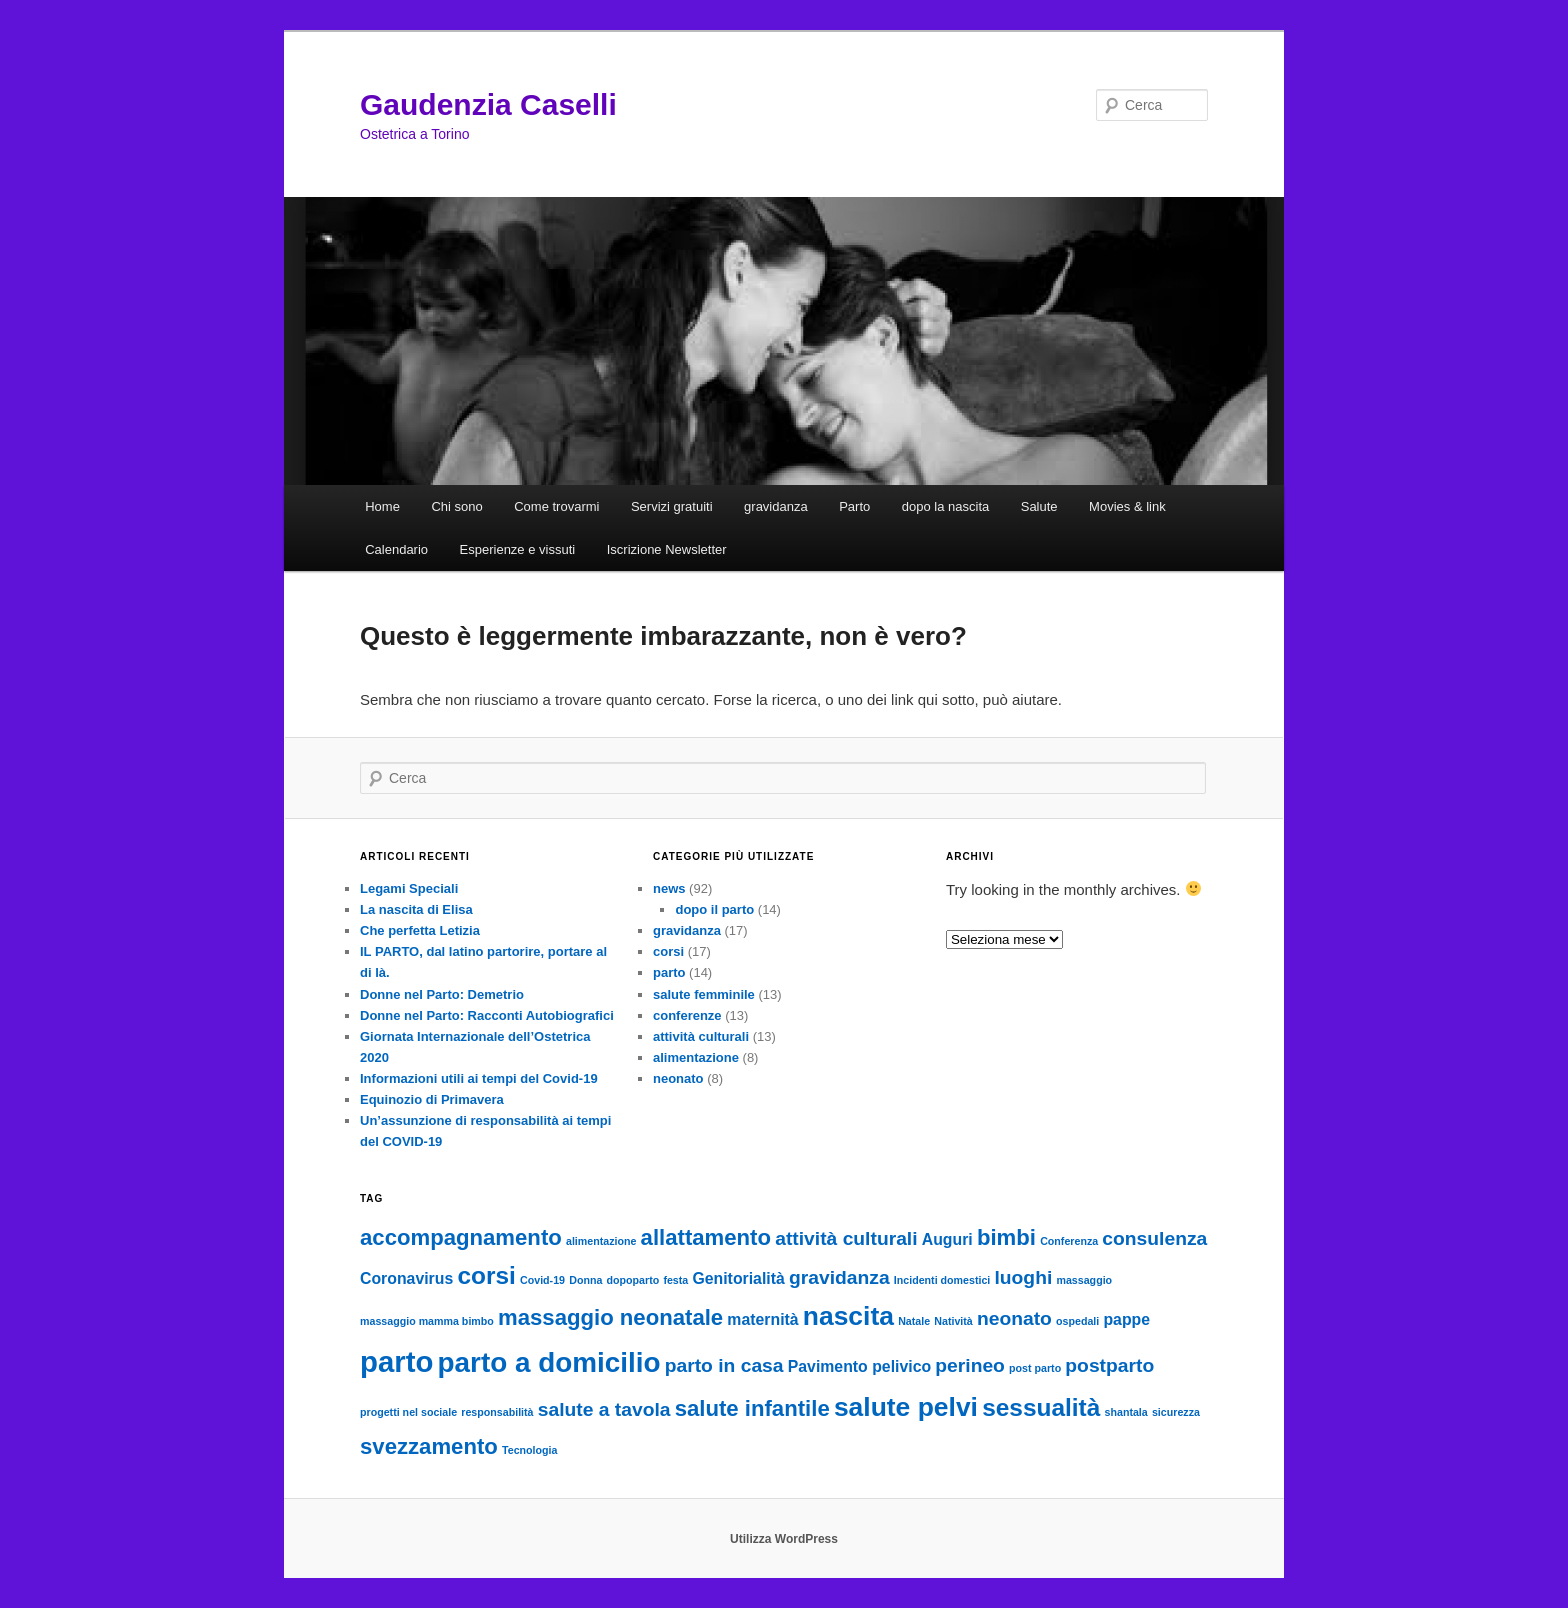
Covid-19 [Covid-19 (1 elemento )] (542, 1280)
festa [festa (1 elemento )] (675, 1280)
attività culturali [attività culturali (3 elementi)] (846, 1238)
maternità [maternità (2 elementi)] (762, 1319)
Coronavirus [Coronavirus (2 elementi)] (406, 1278)
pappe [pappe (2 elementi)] (1126, 1319)
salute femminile (704, 994)
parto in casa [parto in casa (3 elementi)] (724, 1365)
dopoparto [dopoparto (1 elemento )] (633, 1280)
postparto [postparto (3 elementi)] (1109, 1365)
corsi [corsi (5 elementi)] (486, 1275)
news (669, 888)
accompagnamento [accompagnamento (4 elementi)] (461, 1237)
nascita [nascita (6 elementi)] (848, 1316)
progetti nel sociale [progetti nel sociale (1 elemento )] (408, 1412)
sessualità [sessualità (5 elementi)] (1041, 1407)
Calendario (396, 549)
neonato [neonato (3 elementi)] (1014, 1318)
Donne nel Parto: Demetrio (442, 994)
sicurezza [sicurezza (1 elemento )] (1176, 1412)
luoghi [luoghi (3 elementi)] (1023, 1277)
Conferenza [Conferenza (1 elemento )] (1069, 1241)
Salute (1039, 506)
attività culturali (701, 1036)
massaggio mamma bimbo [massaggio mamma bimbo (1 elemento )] (427, 1321)
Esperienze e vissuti (518, 549)
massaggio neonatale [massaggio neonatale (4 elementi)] (610, 1317)
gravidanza (776, 506)
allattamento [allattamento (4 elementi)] (706, 1237)
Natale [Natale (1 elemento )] (914, 1321)
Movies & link (1127, 506)
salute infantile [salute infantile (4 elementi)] (752, 1408)
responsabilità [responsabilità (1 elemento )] (497, 1412)
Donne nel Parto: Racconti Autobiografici (487, 1015)
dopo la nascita (945, 506)
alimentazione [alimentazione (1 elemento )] (601, 1241)
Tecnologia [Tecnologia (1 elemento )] (529, 1450)
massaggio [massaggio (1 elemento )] (1084, 1280)
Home (382, 506)
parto (669, 972)
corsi (668, 951)
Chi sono (456, 506)
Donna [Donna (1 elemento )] (585, 1280)
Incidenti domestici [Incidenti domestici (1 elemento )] (942, 1280)
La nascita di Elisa (416, 909)
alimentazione (696, 1057)
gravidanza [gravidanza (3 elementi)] (839, 1277)
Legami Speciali (409, 888)
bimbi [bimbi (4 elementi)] (1006, 1237)
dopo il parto (714, 909)
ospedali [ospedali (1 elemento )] (1077, 1321)
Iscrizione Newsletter (667, 549)
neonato (678, 1078)
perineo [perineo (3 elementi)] (970, 1365)
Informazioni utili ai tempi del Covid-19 (479, 1078)
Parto (854, 506)
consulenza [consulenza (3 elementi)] (1154, 1238)
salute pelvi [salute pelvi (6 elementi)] (906, 1407)
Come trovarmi (556, 506)
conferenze (687, 1015)
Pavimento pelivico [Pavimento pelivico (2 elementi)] (859, 1366)
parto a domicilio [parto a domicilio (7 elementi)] (549, 1362)
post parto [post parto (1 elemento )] (1035, 1368)
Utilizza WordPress (784, 1539)
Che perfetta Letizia (420, 930)
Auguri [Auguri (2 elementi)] (947, 1239)
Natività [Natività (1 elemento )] (953, 1321)
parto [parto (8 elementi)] (396, 1361)
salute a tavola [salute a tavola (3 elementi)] (604, 1409)
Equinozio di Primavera (432, 1099)
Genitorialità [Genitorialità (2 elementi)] (738, 1278)
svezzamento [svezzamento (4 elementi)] (429, 1446)
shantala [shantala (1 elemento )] (1126, 1412)
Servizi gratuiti (672, 506)
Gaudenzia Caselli (488, 104)
